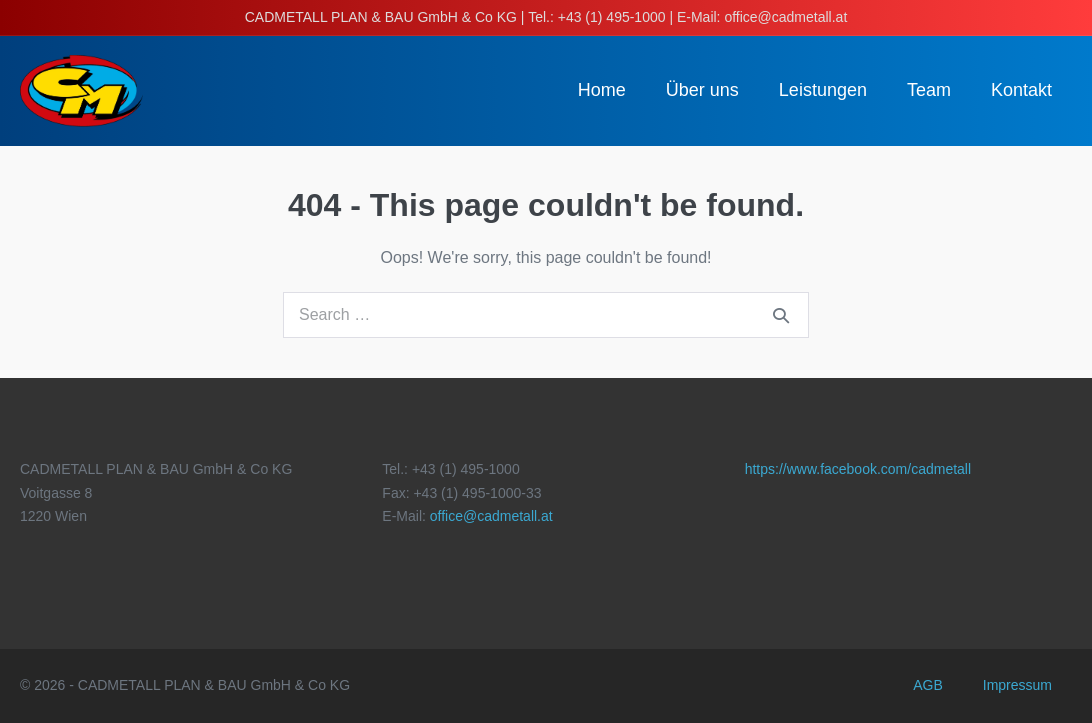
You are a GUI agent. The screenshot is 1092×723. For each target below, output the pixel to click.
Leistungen (823, 90)
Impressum (1017, 685)
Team (929, 90)
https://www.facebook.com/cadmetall (858, 469)
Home (602, 90)
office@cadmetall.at (491, 516)
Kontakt (1021, 90)
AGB (928, 685)
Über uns (702, 90)
